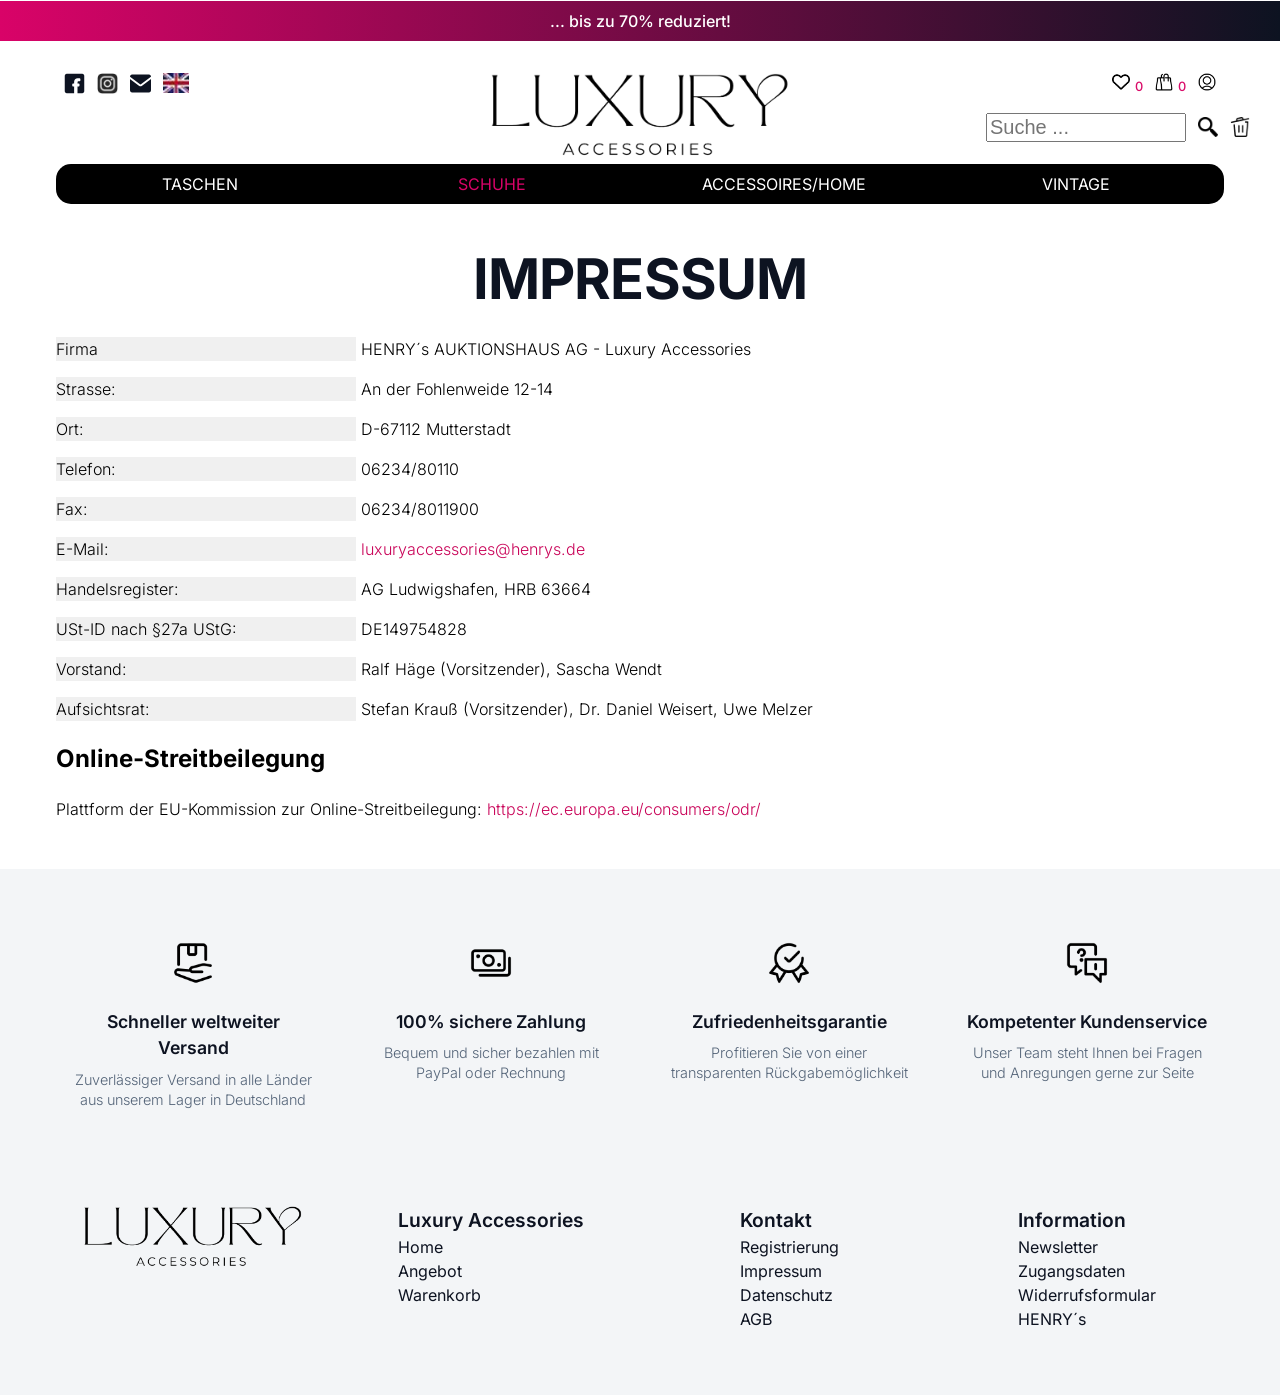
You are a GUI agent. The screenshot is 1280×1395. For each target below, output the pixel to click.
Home (420, 1247)
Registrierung (789, 1247)
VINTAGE (1076, 184)
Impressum (781, 1271)
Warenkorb (439, 1295)
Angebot (430, 1271)
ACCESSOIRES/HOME (784, 184)
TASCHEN (200, 184)
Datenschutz (786, 1295)
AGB (756, 1319)
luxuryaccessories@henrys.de (473, 549)
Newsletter (1058, 1247)
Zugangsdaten (1071, 1271)
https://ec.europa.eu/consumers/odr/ (624, 809)
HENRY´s (1052, 1319)
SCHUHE (492, 184)
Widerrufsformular (1087, 1295)
